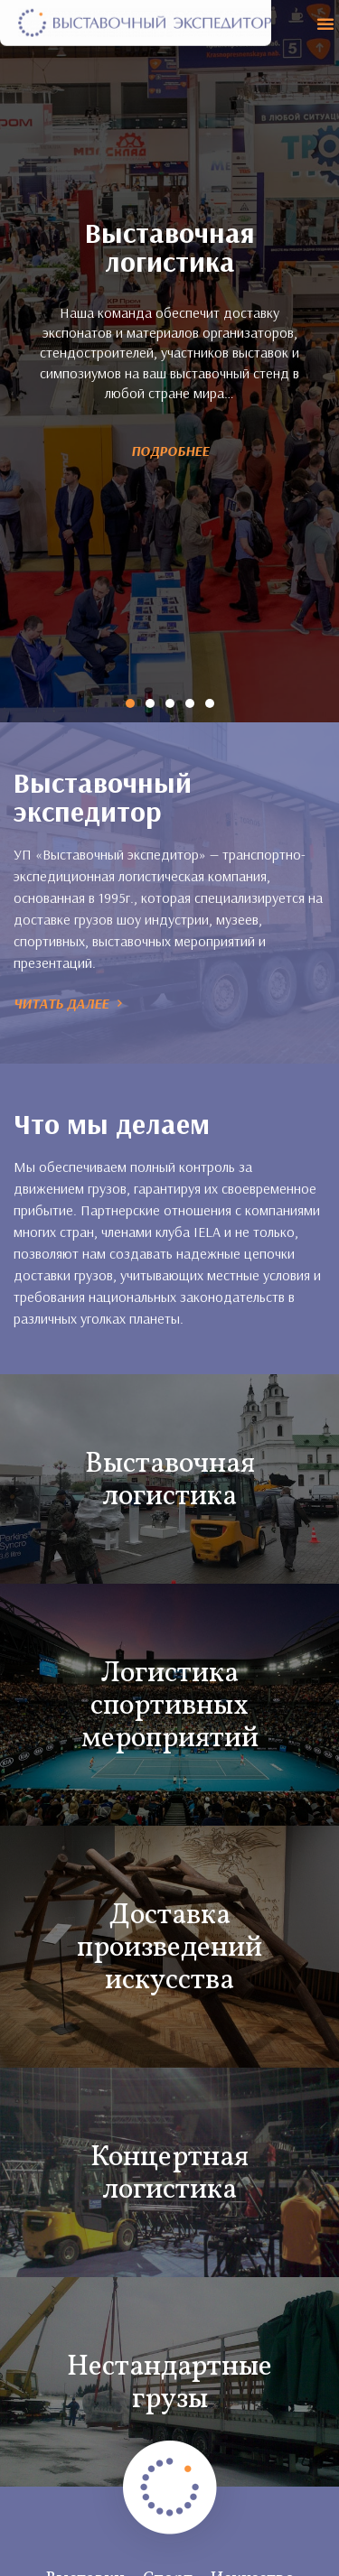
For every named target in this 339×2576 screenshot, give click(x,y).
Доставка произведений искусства (169, 1915)
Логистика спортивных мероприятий (170, 1673)
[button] (325, 23)
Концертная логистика (169, 2141)
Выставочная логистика (170, 1447)
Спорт (168, 2545)
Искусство (253, 2545)
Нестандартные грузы (169, 2350)
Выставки (85, 2545)
